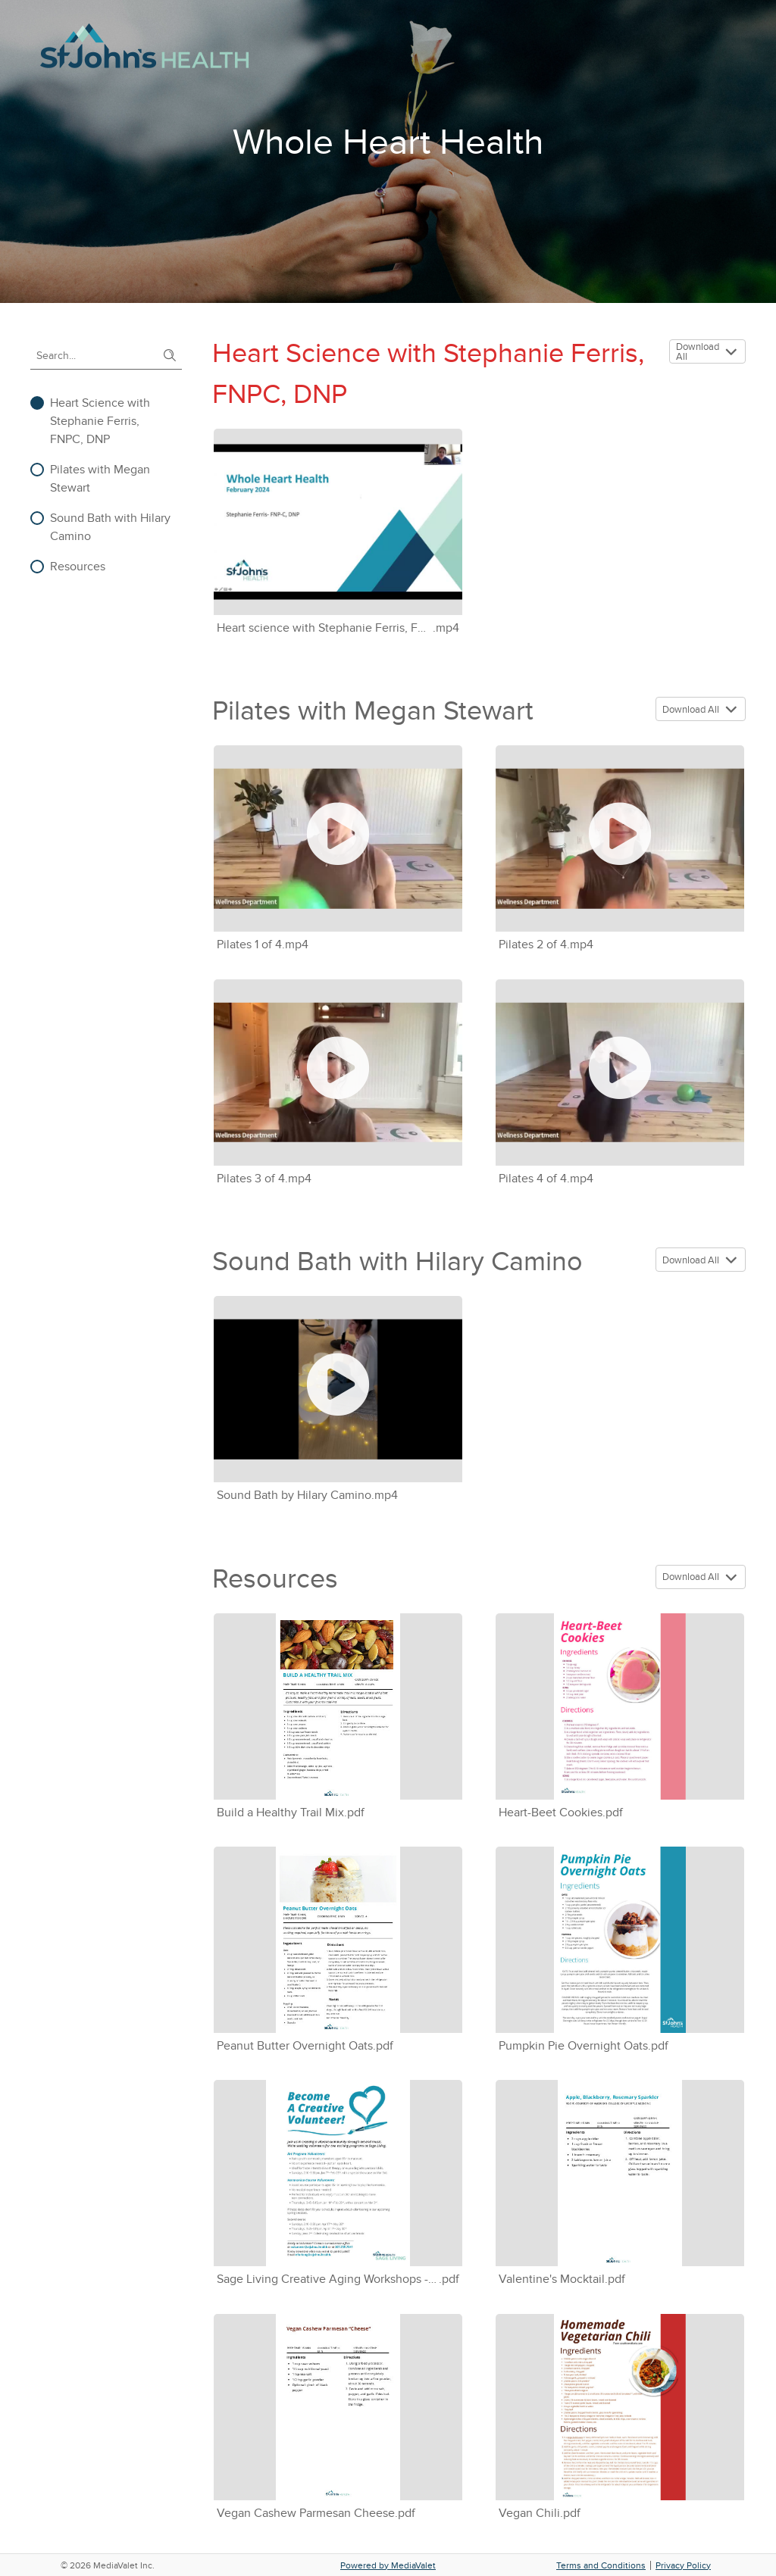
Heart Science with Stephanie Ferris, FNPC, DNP (100, 421)
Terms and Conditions (601, 2565)
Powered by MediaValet (388, 2565)
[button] (733, 352)
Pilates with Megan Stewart (100, 478)
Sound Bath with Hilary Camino (110, 527)
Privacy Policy (683, 2565)
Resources (77, 566)
